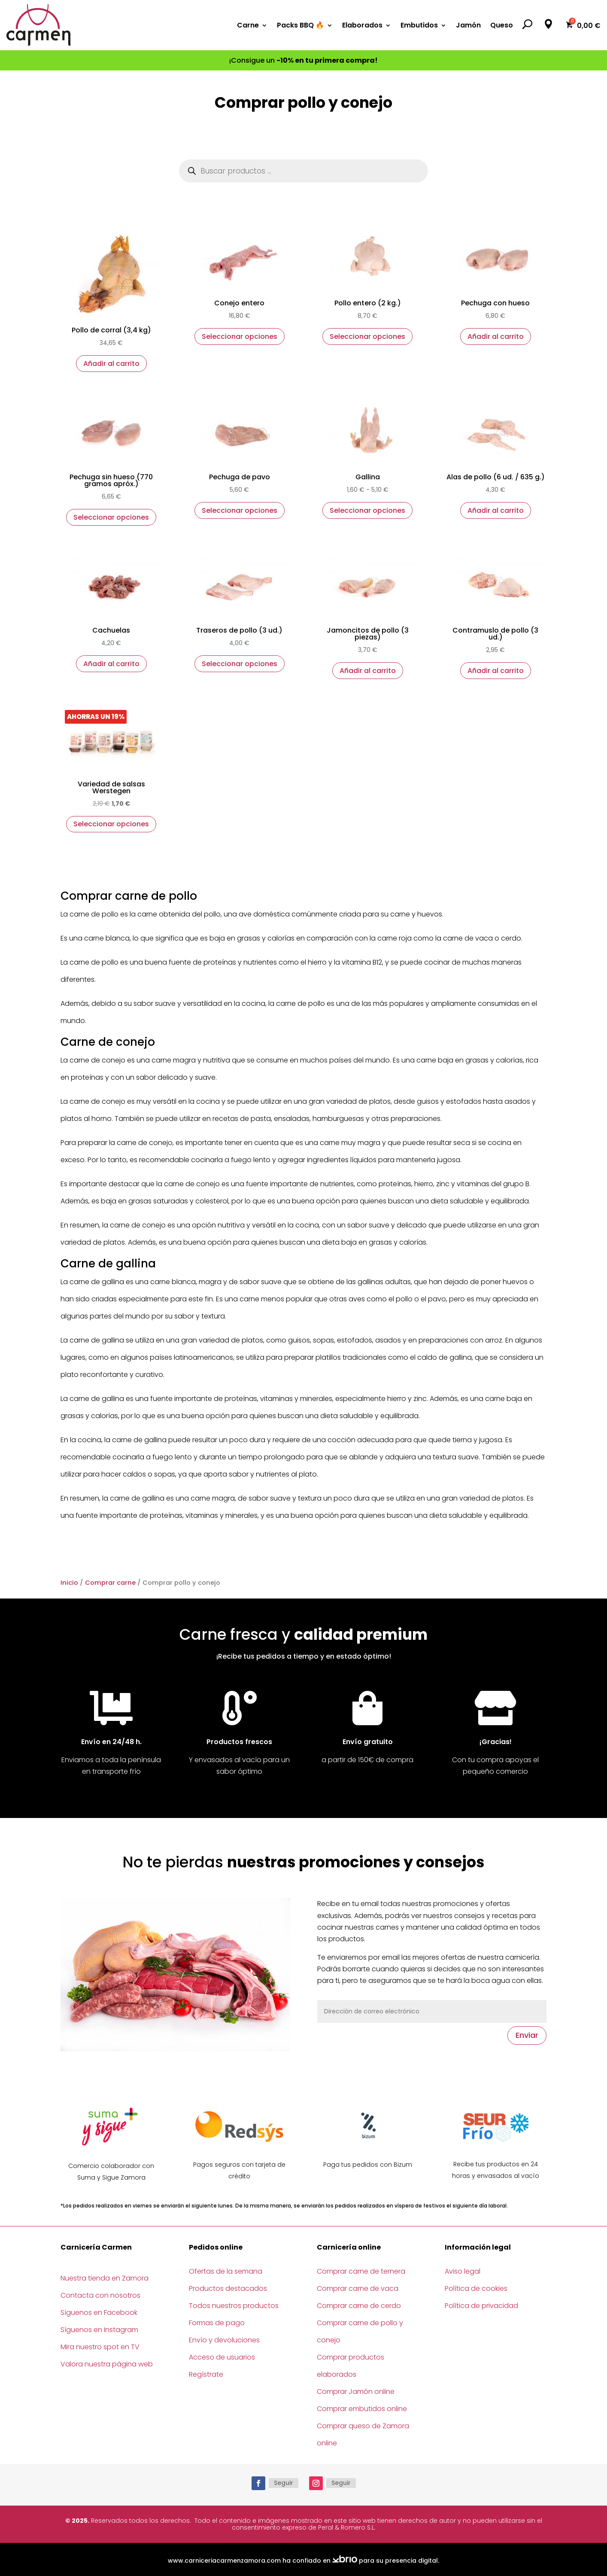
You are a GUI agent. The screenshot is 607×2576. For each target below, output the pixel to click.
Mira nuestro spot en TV (100, 2347)
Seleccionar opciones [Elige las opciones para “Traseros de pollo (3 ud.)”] (239, 664)
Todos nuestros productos (234, 2306)
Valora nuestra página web (107, 2364)
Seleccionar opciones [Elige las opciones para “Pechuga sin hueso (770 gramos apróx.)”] (111, 517)
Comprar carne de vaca (357, 2288)
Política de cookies (476, 2288)
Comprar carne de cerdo (359, 2306)
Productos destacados (228, 2288)
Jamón (468, 25)
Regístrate (206, 2374)
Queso (501, 25)
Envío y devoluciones (224, 2340)
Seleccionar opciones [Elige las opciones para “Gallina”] (367, 510)
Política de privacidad (481, 2306)
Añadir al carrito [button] (111, 363)
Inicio (69, 1582)
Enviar (527, 2035)
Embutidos (419, 25)
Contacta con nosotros (100, 2295)
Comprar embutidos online (362, 2409)
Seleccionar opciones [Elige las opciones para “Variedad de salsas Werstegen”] (111, 824)
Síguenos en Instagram (99, 2330)
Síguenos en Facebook (99, 2312)
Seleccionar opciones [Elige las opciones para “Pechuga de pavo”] (239, 510)
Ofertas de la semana (225, 2271)
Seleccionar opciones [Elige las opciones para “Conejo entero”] (239, 336)
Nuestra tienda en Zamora (105, 2278)
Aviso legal (462, 2271)
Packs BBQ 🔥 (300, 25)
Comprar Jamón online (356, 2391)
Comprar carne (110, 1582)
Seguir (283, 2483)
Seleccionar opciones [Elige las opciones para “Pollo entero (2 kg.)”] (367, 336)
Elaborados (362, 25)
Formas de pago (217, 2323)
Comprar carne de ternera (361, 2271)
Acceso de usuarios (222, 2357)
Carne (248, 25)
